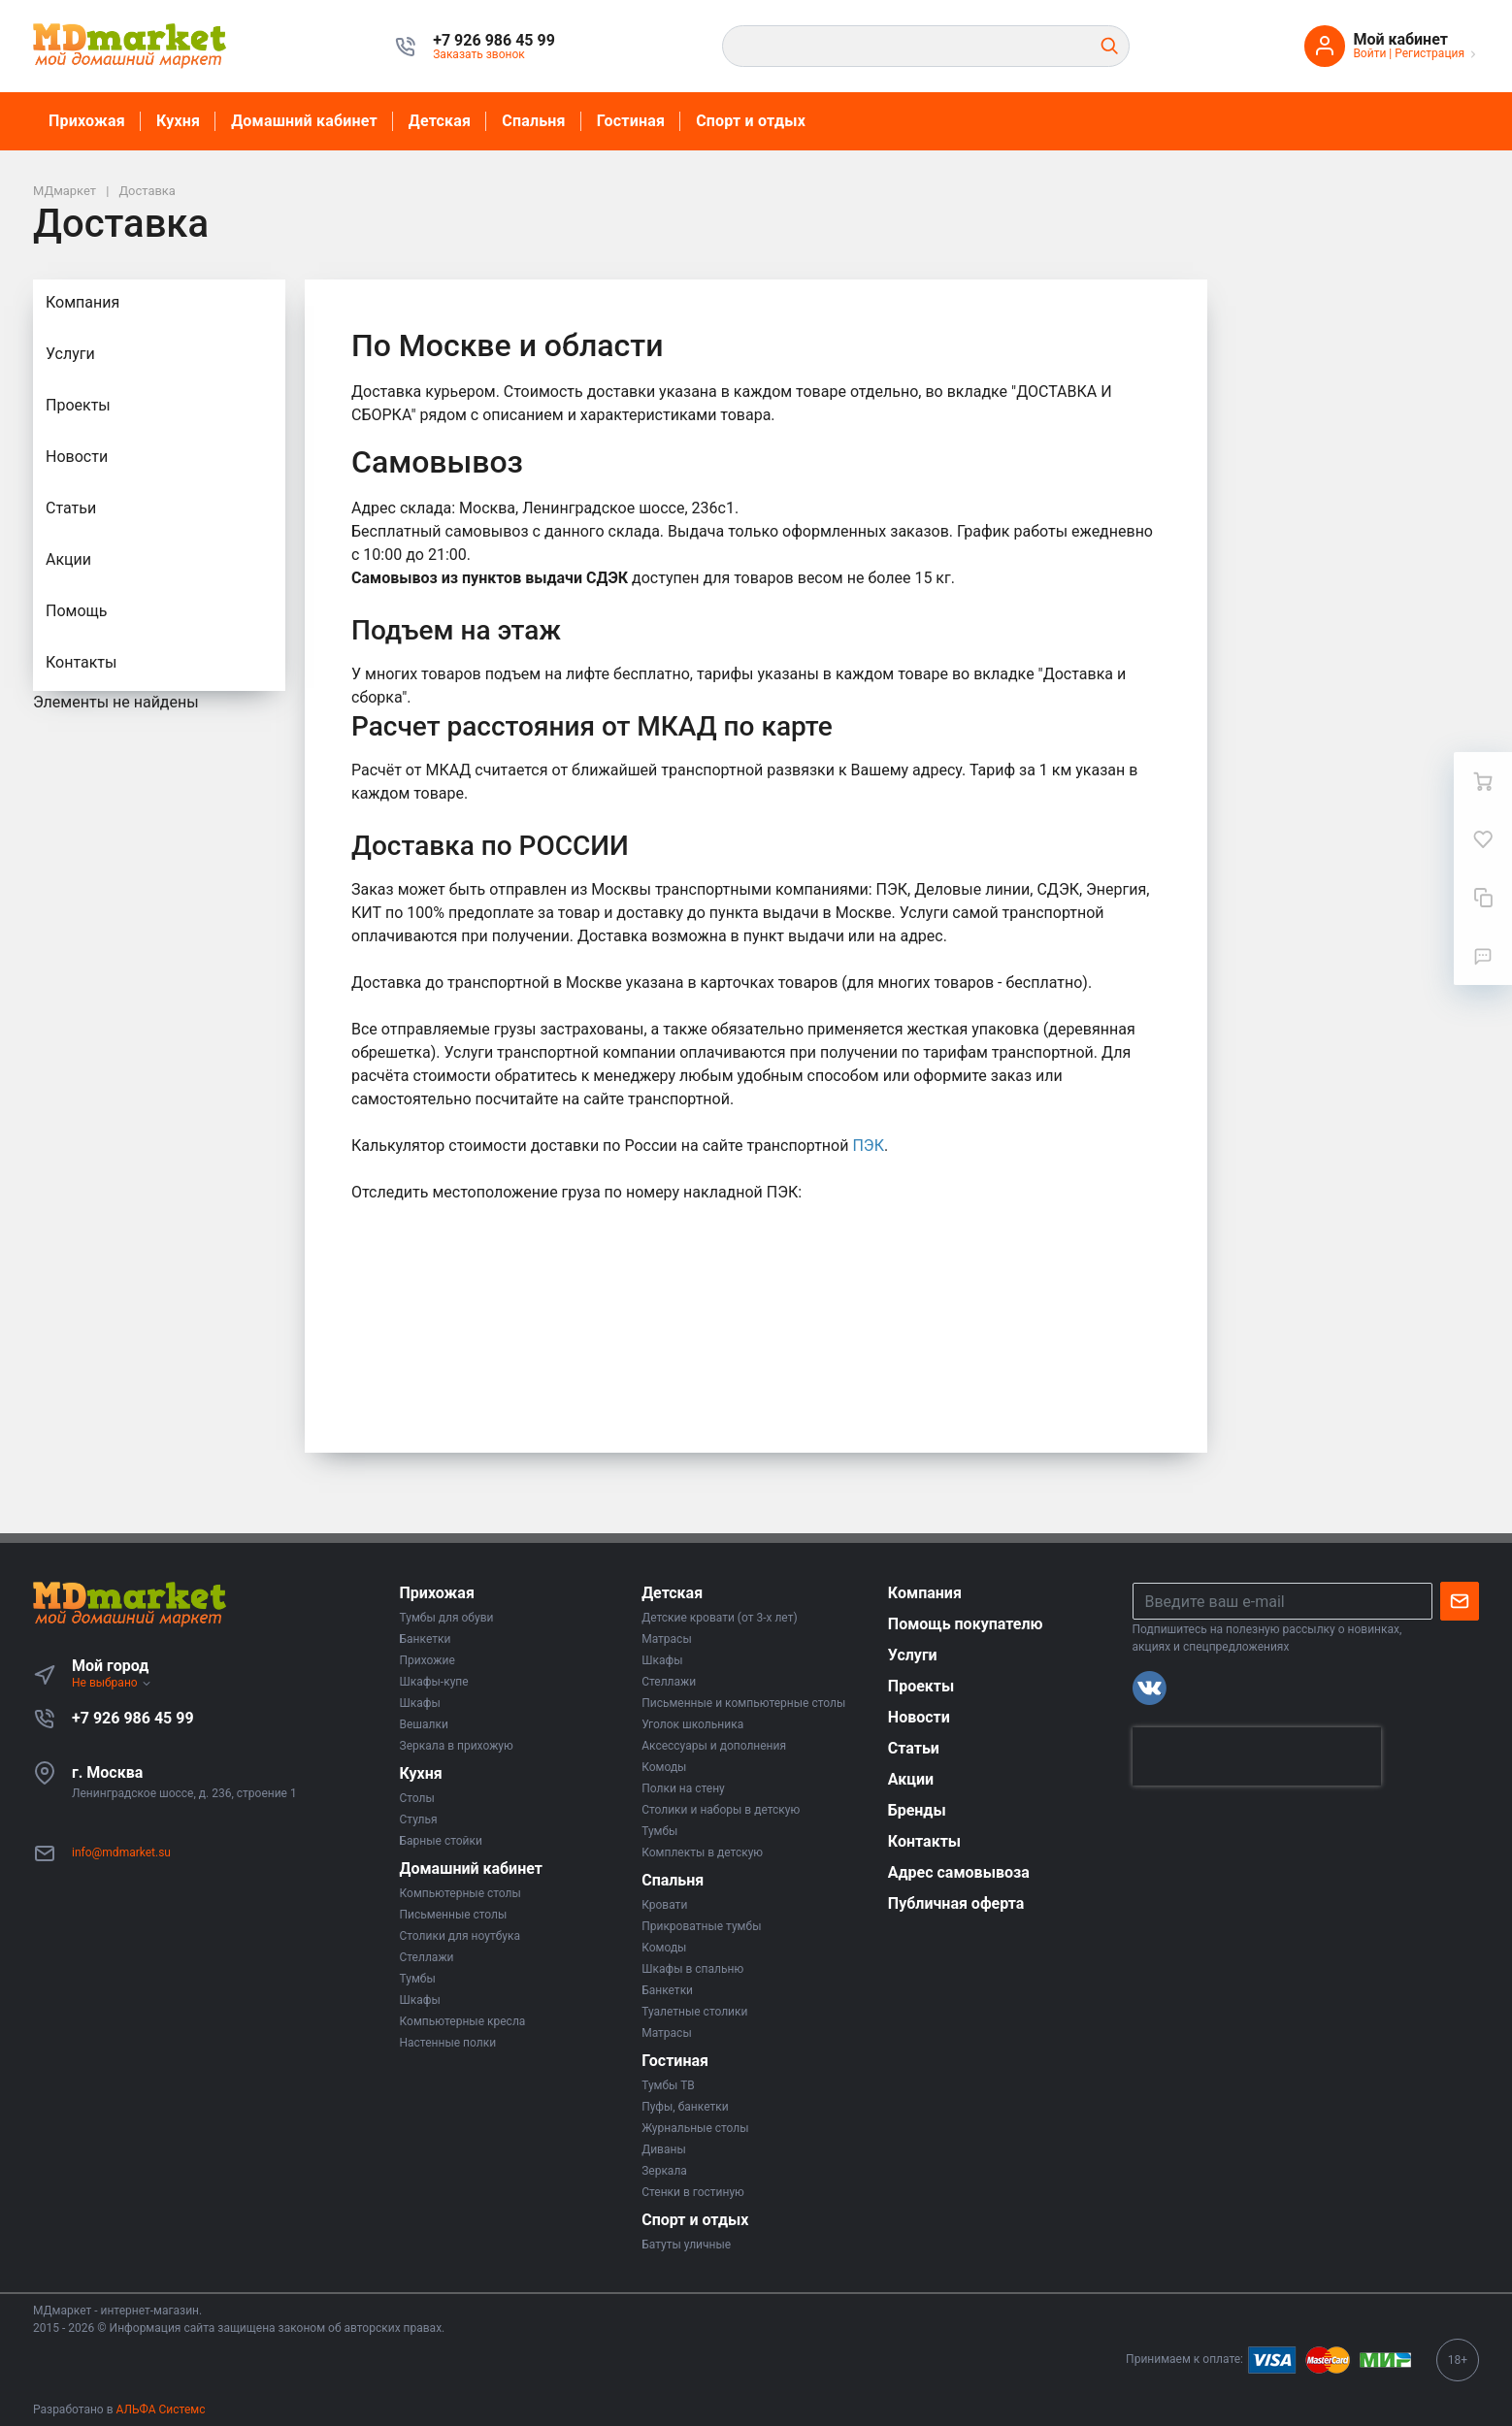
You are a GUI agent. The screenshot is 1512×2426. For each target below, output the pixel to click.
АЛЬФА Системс (160, 2409)
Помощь (76, 611)
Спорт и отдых (750, 121)
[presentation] (1257, 1756)
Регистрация (1429, 53)
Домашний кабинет (304, 121)
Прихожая (87, 121)
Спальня (534, 121)
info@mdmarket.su (121, 1852)
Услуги (70, 353)
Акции (68, 559)
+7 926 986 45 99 (133, 1718)
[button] (494, 41)
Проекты (78, 405)
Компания (82, 302)
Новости (77, 456)
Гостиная (631, 121)
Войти (1369, 53)
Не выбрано (112, 1682)
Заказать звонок (479, 54)
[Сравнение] (1483, 898)
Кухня (178, 121)
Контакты (81, 662)
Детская (440, 121)
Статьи (71, 508)
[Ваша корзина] (1483, 781)
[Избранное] (1483, 839)
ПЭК (867, 1145)
